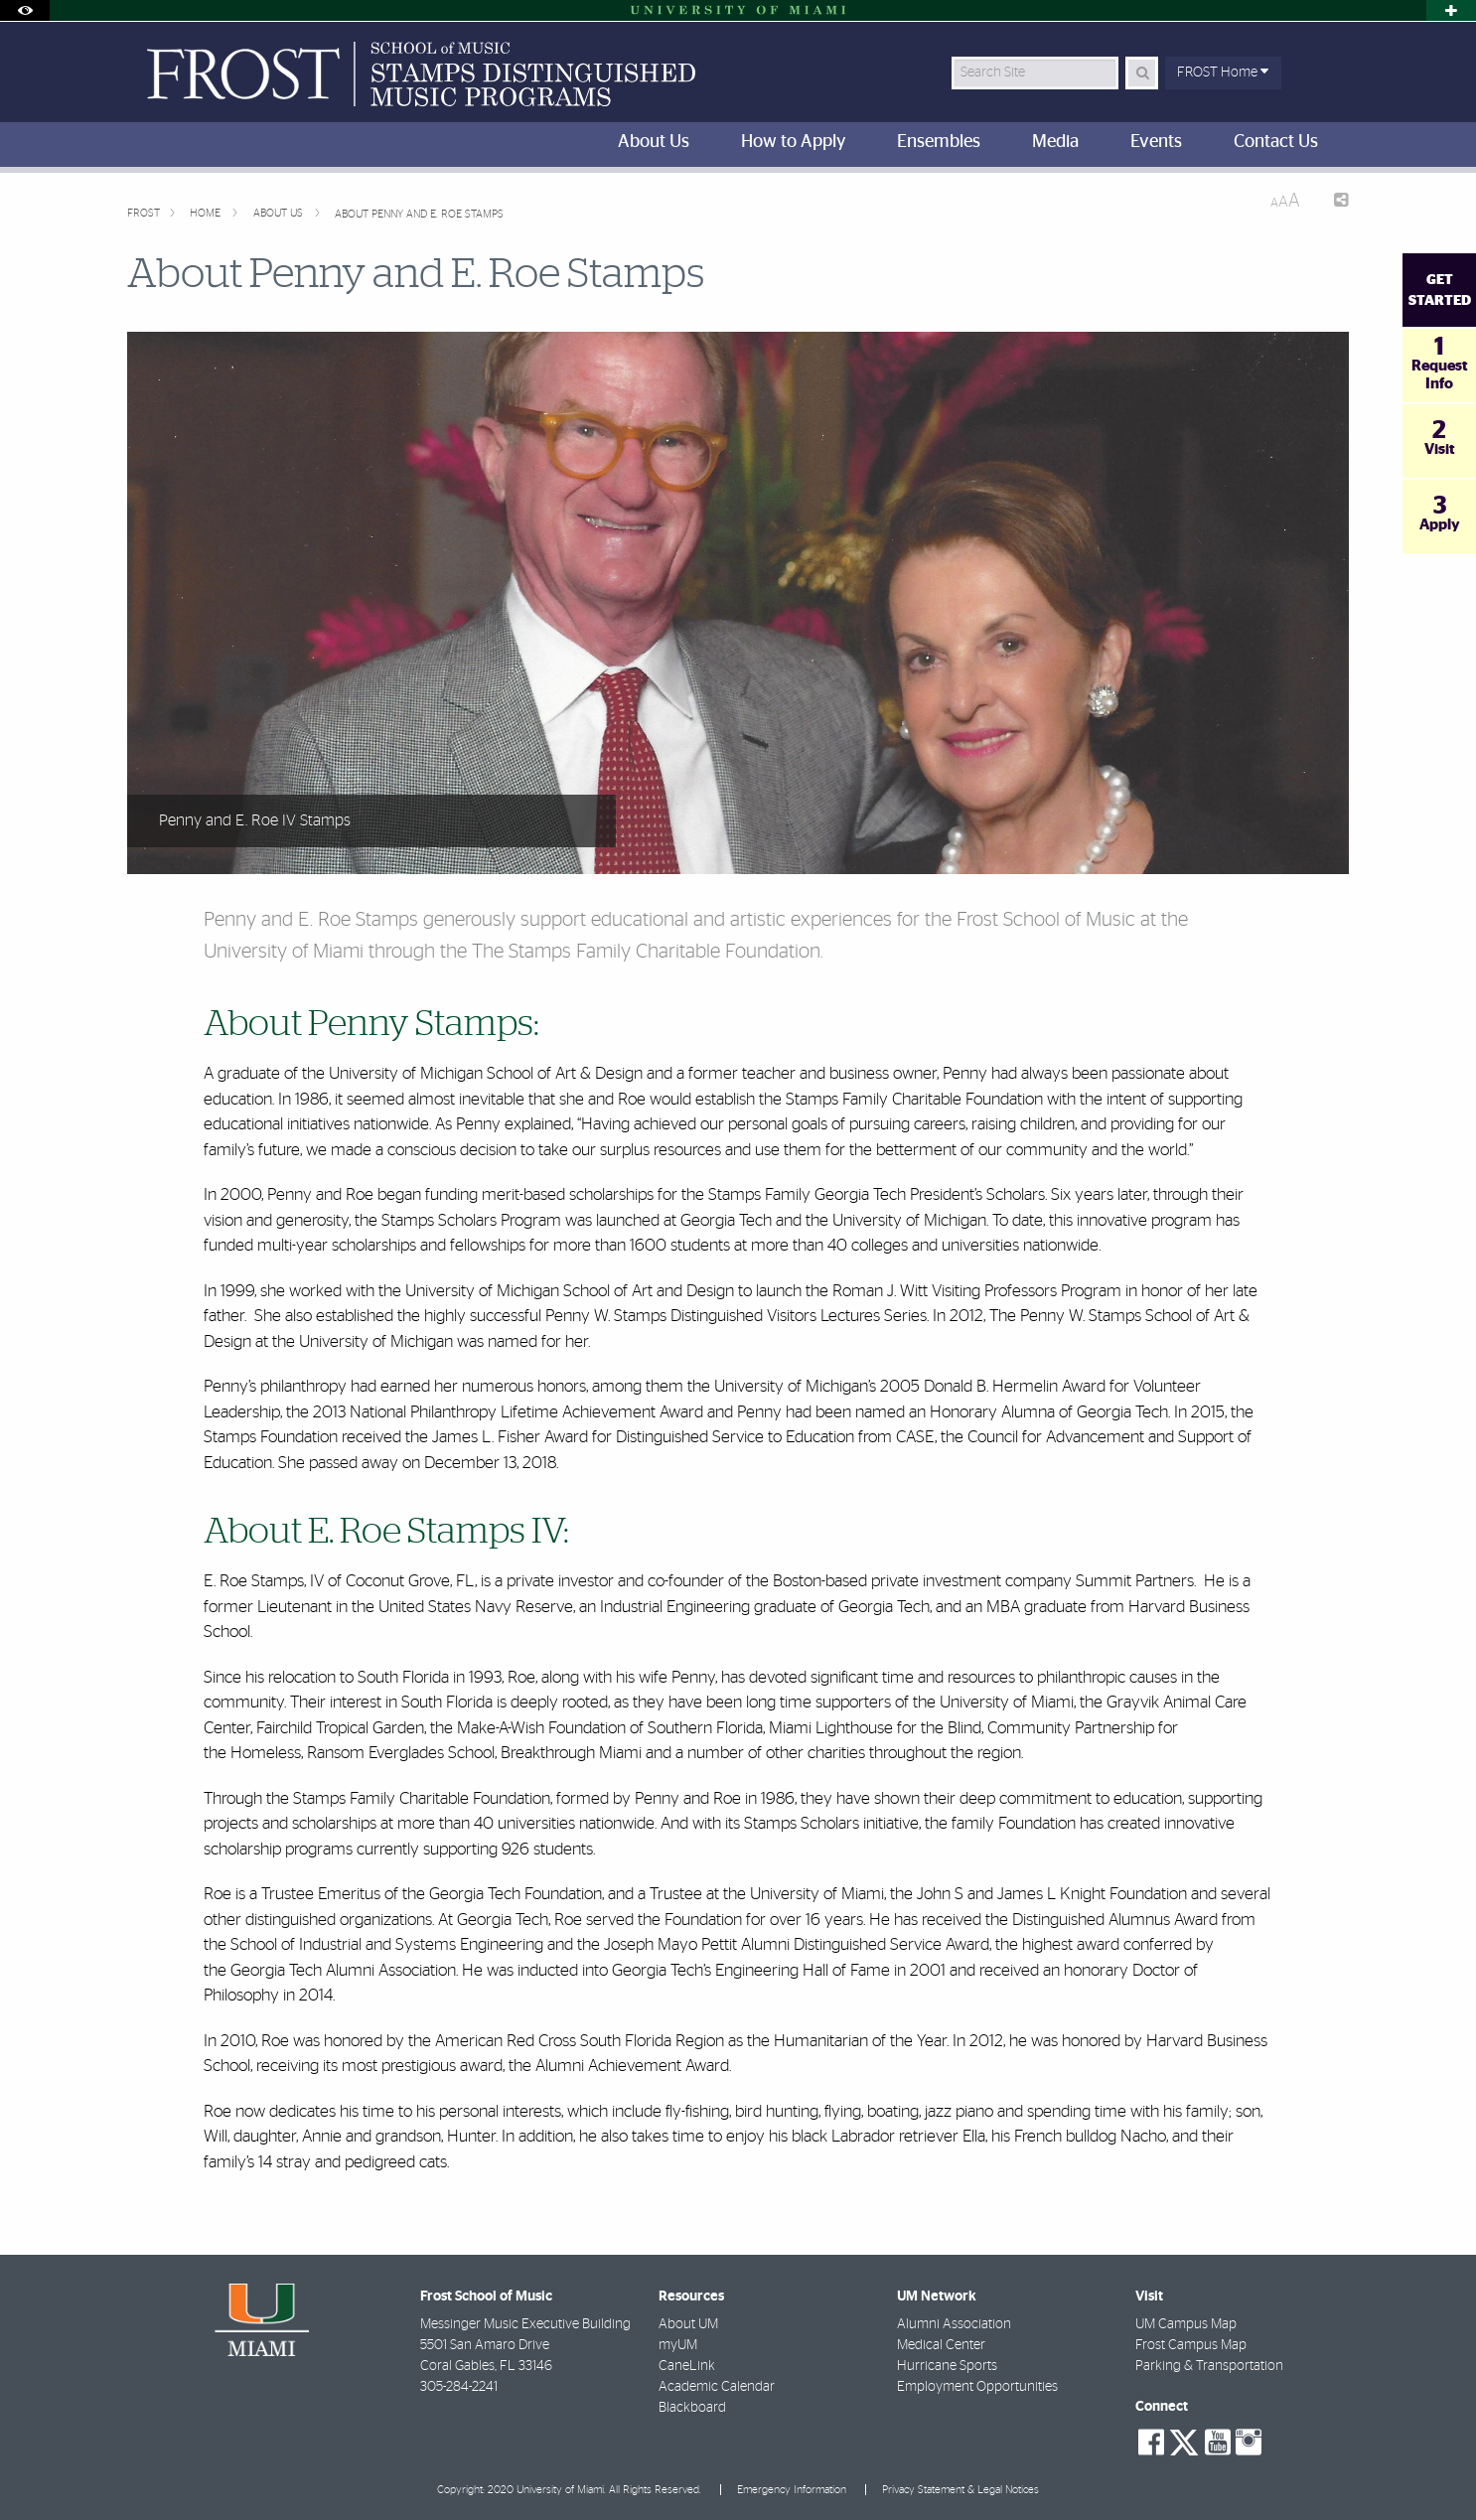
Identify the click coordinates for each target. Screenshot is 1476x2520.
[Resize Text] (1285, 201)
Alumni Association (954, 2324)
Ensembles (938, 142)
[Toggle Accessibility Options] (25, 10)
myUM (678, 2345)
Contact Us (1276, 142)
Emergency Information (791, 2489)
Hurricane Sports (947, 2366)
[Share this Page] (1332, 202)
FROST (143, 213)
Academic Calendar (717, 2387)
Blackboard (692, 2408)
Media (1055, 142)
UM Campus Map (1186, 2324)
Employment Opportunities (977, 2387)
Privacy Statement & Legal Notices (960, 2489)
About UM (688, 2324)
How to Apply (793, 142)
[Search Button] (1141, 73)
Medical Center (941, 2345)
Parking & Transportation (1209, 2366)
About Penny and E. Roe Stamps (419, 214)
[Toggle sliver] (1451, 10)
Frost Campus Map (1191, 2345)
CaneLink (687, 2366)
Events (1156, 142)
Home (206, 213)
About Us (653, 142)
